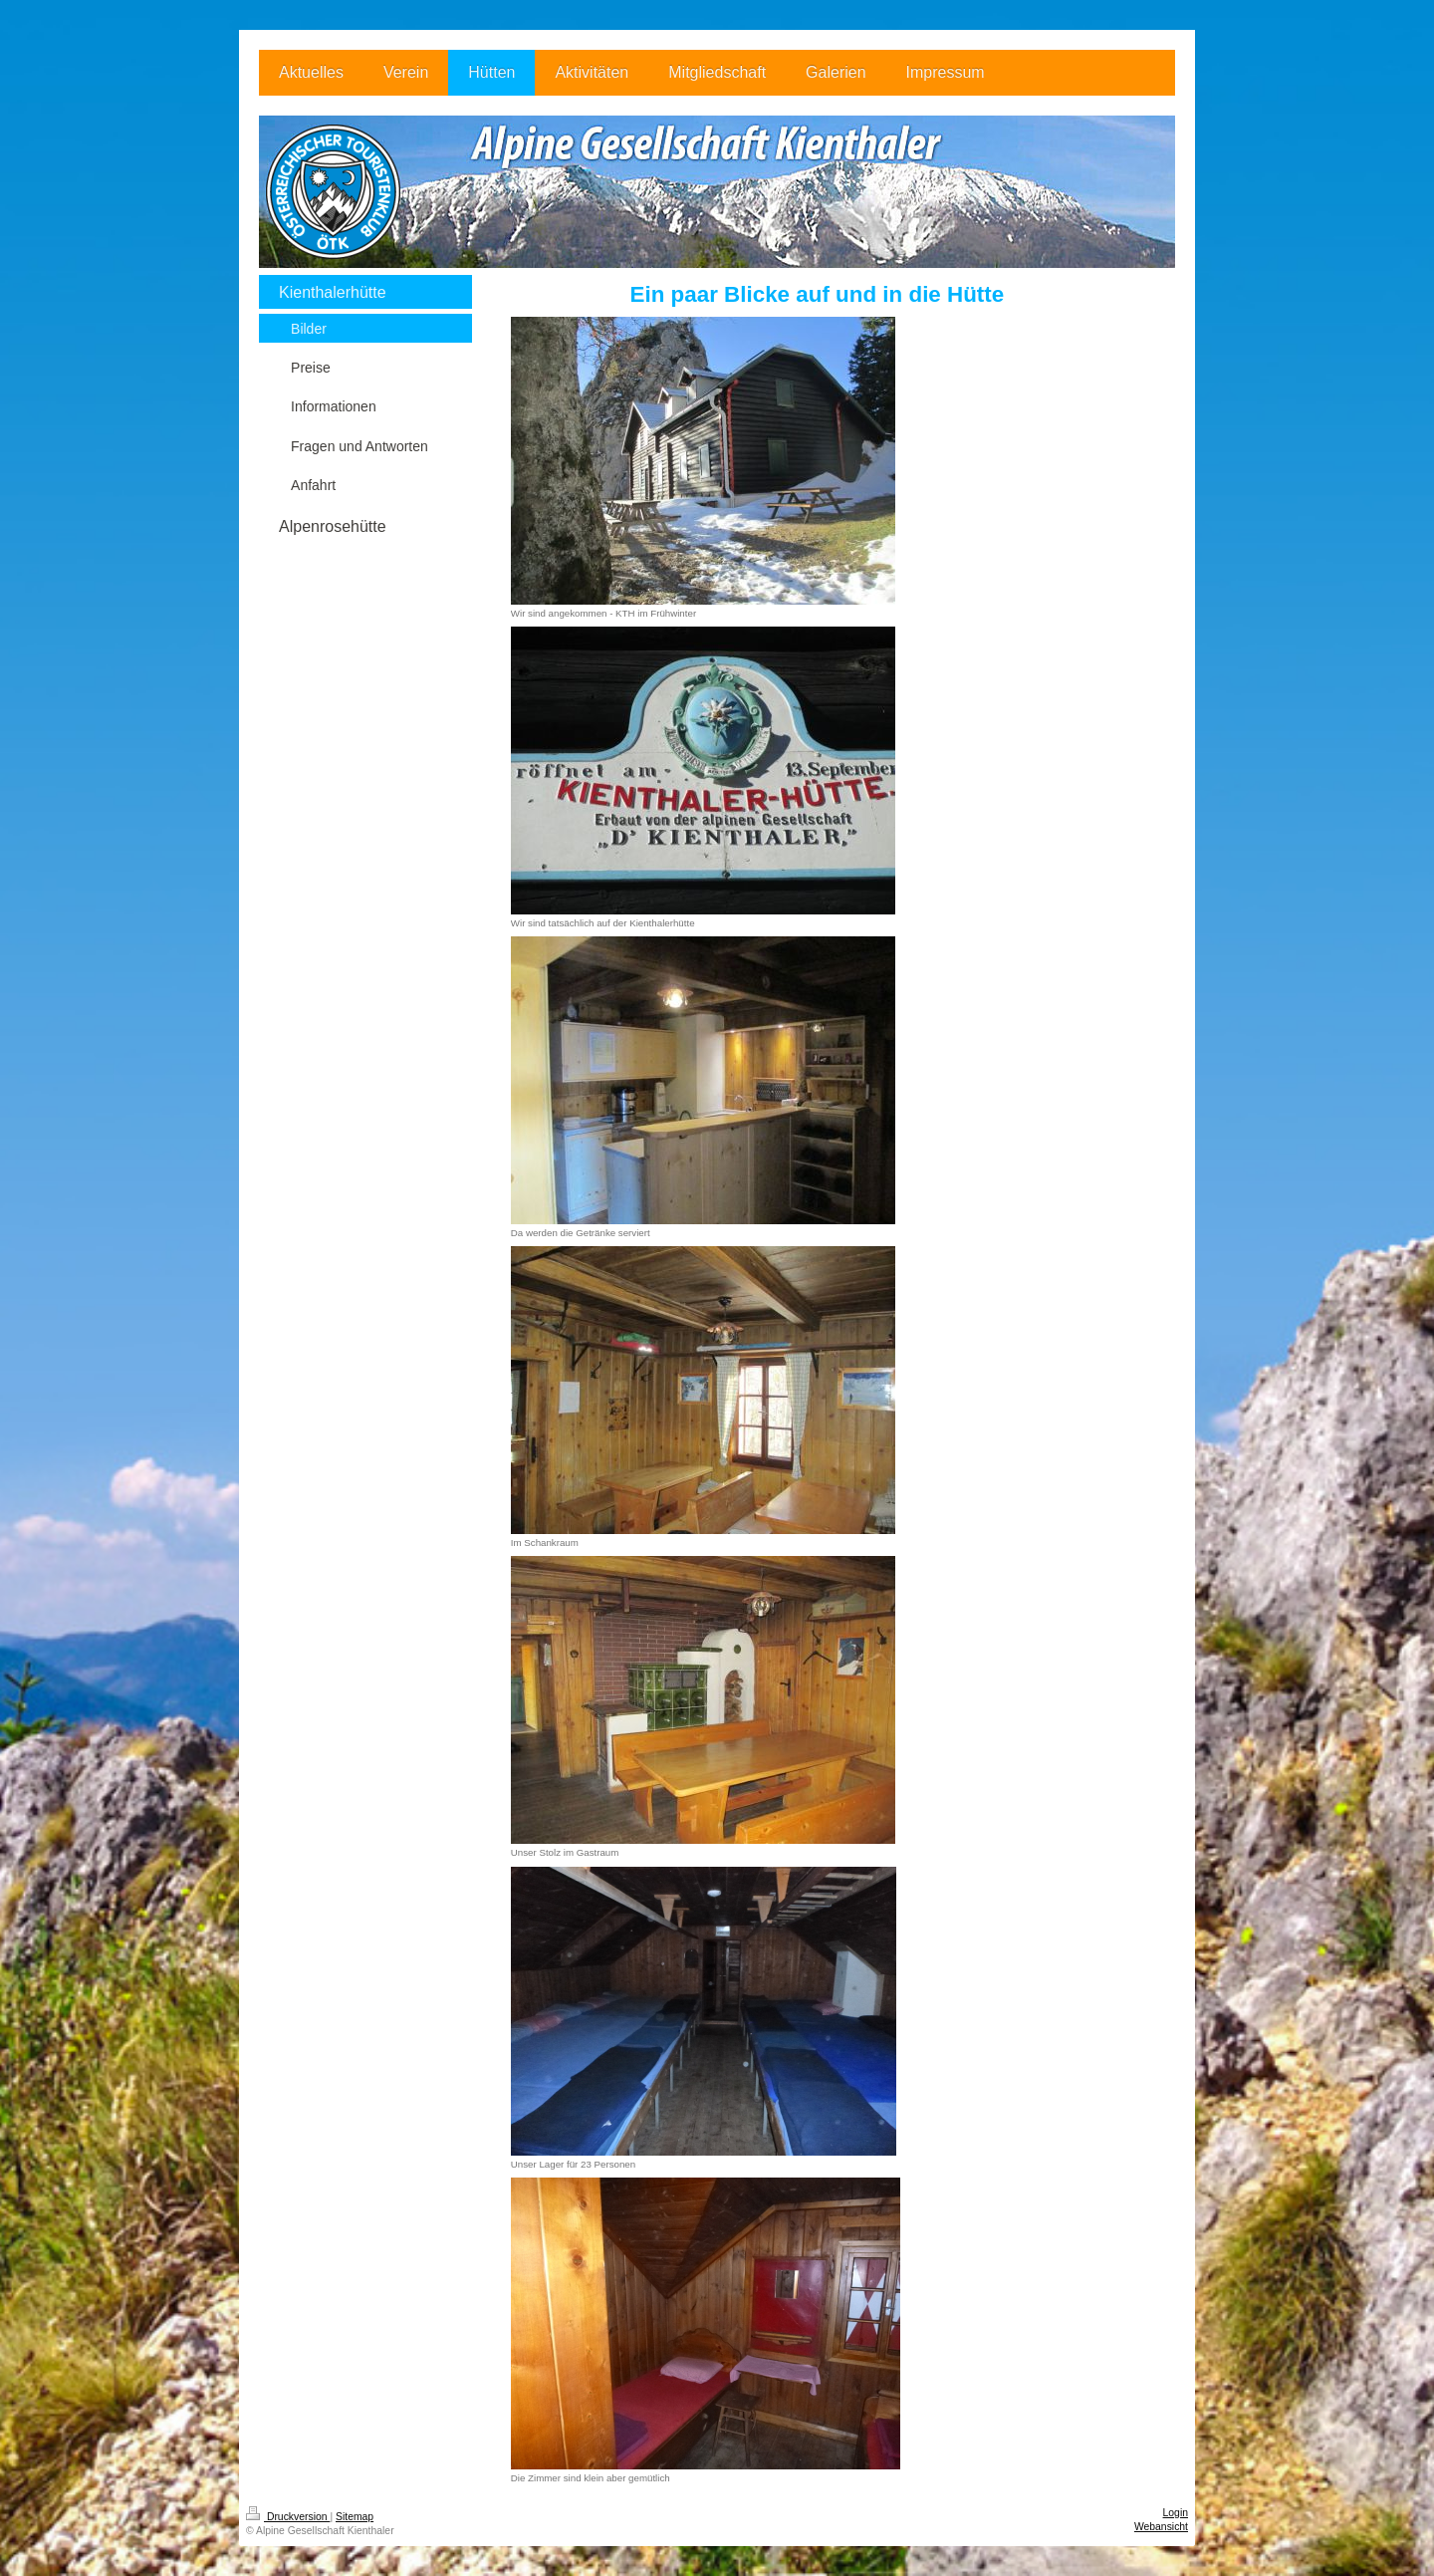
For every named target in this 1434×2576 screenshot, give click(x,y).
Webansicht (1161, 2526)
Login (1175, 2512)
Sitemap (354, 2516)
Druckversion (288, 2516)
